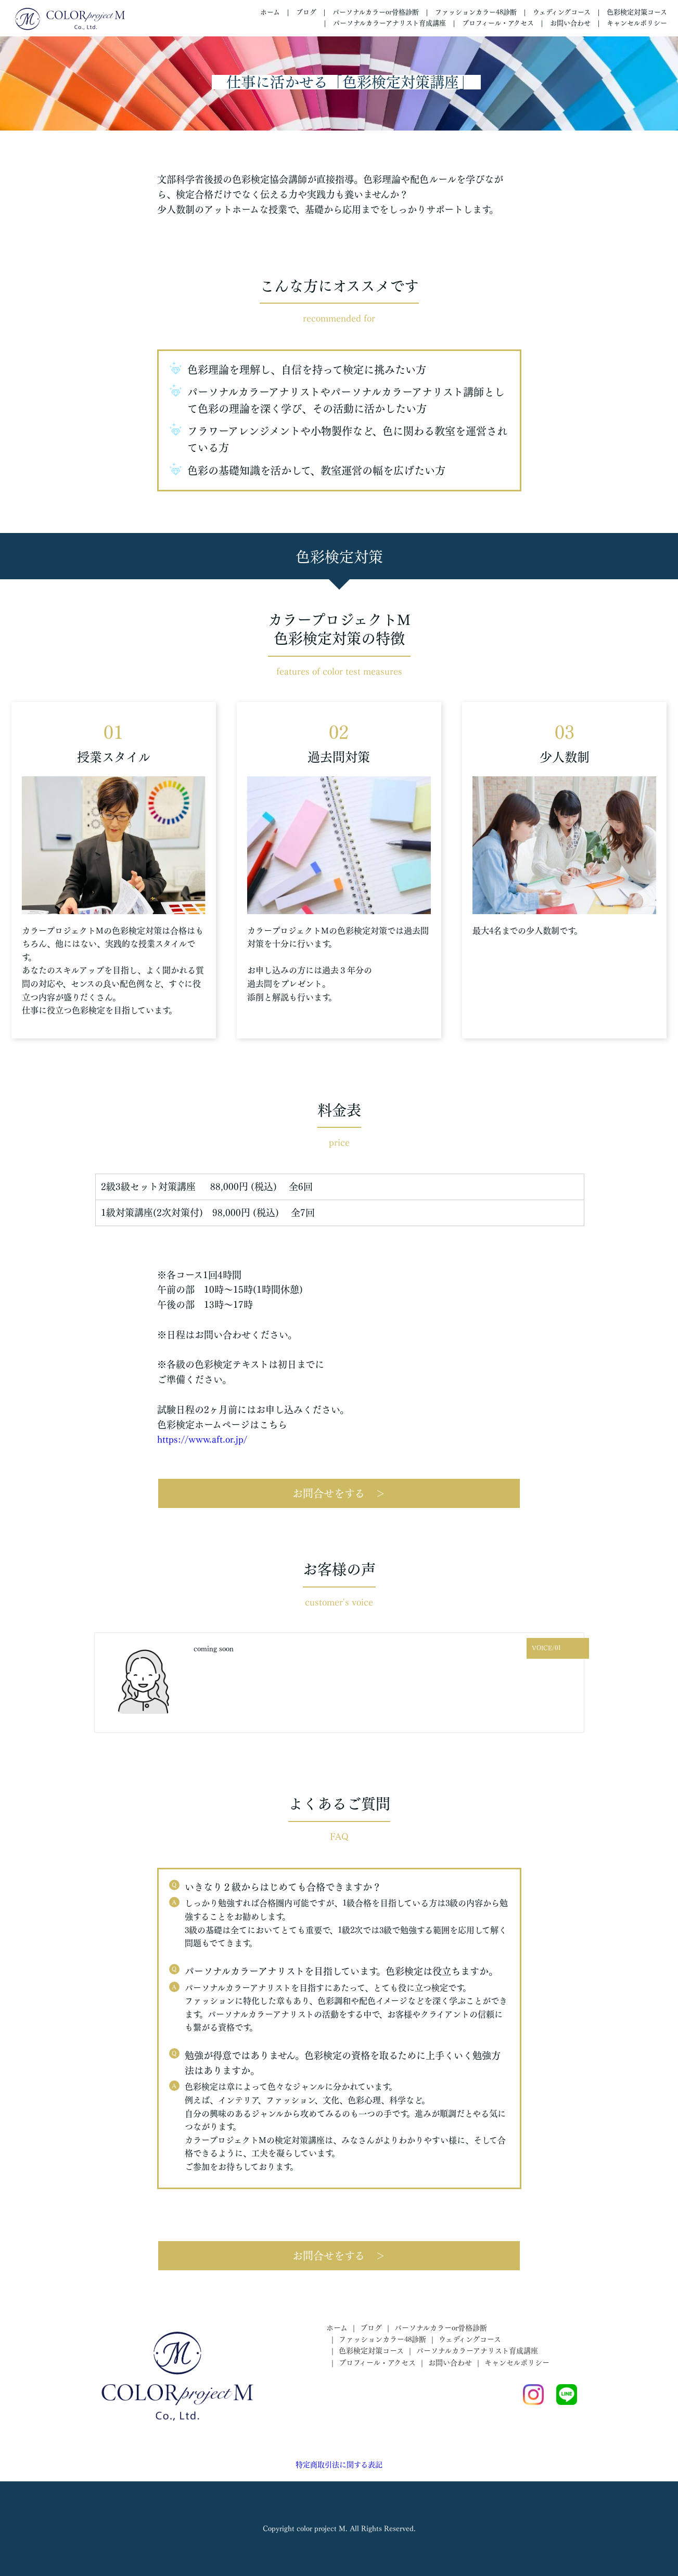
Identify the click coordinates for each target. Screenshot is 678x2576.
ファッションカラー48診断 (476, 12)
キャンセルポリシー (637, 23)
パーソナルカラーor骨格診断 (375, 12)
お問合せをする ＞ (339, 1493)
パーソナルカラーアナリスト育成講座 (389, 23)
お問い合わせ (570, 23)
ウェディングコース (562, 12)
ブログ (306, 12)
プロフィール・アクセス (498, 23)
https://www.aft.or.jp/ (202, 1439)
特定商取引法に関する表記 (339, 2464)
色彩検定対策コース (637, 12)
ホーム (270, 12)
